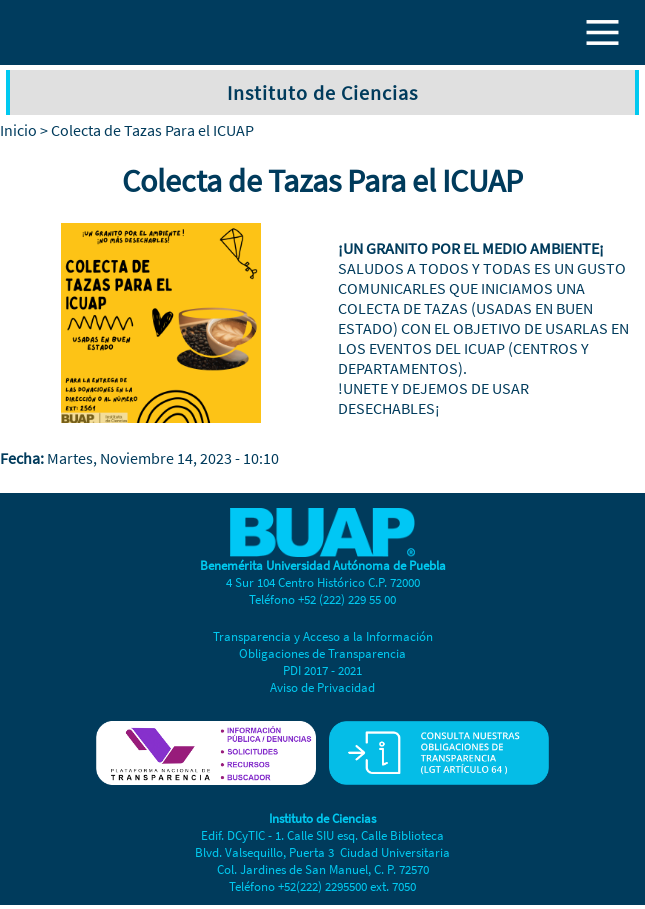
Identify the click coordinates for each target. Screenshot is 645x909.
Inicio (18, 130)
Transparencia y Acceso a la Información (323, 636)
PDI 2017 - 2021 (322, 670)
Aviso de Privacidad (322, 687)
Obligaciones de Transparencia (322, 653)
